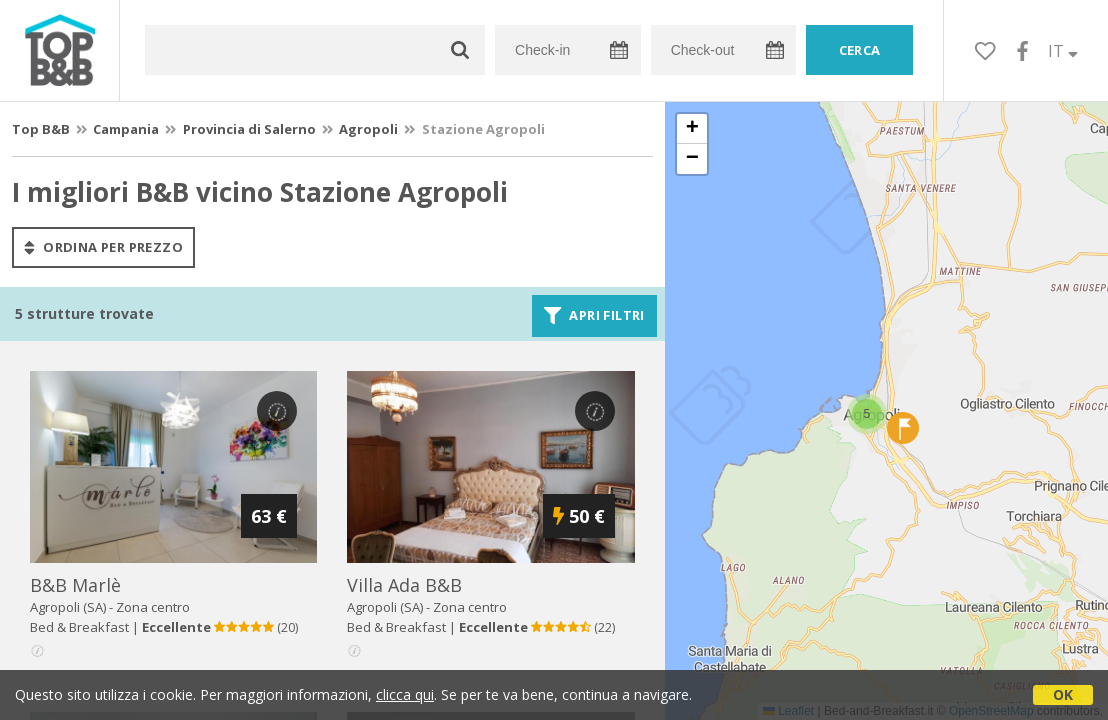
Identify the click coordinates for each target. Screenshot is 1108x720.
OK (1063, 694)
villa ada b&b (404, 585)
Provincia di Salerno (249, 129)
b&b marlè (75, 585)
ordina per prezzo (103, 247)
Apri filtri (594, 316)
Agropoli (368, 129)
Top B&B (41, 129)
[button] (867, 414)
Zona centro (153, 607)
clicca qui (405, 694)
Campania (126, 129)
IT (1063, 51)
